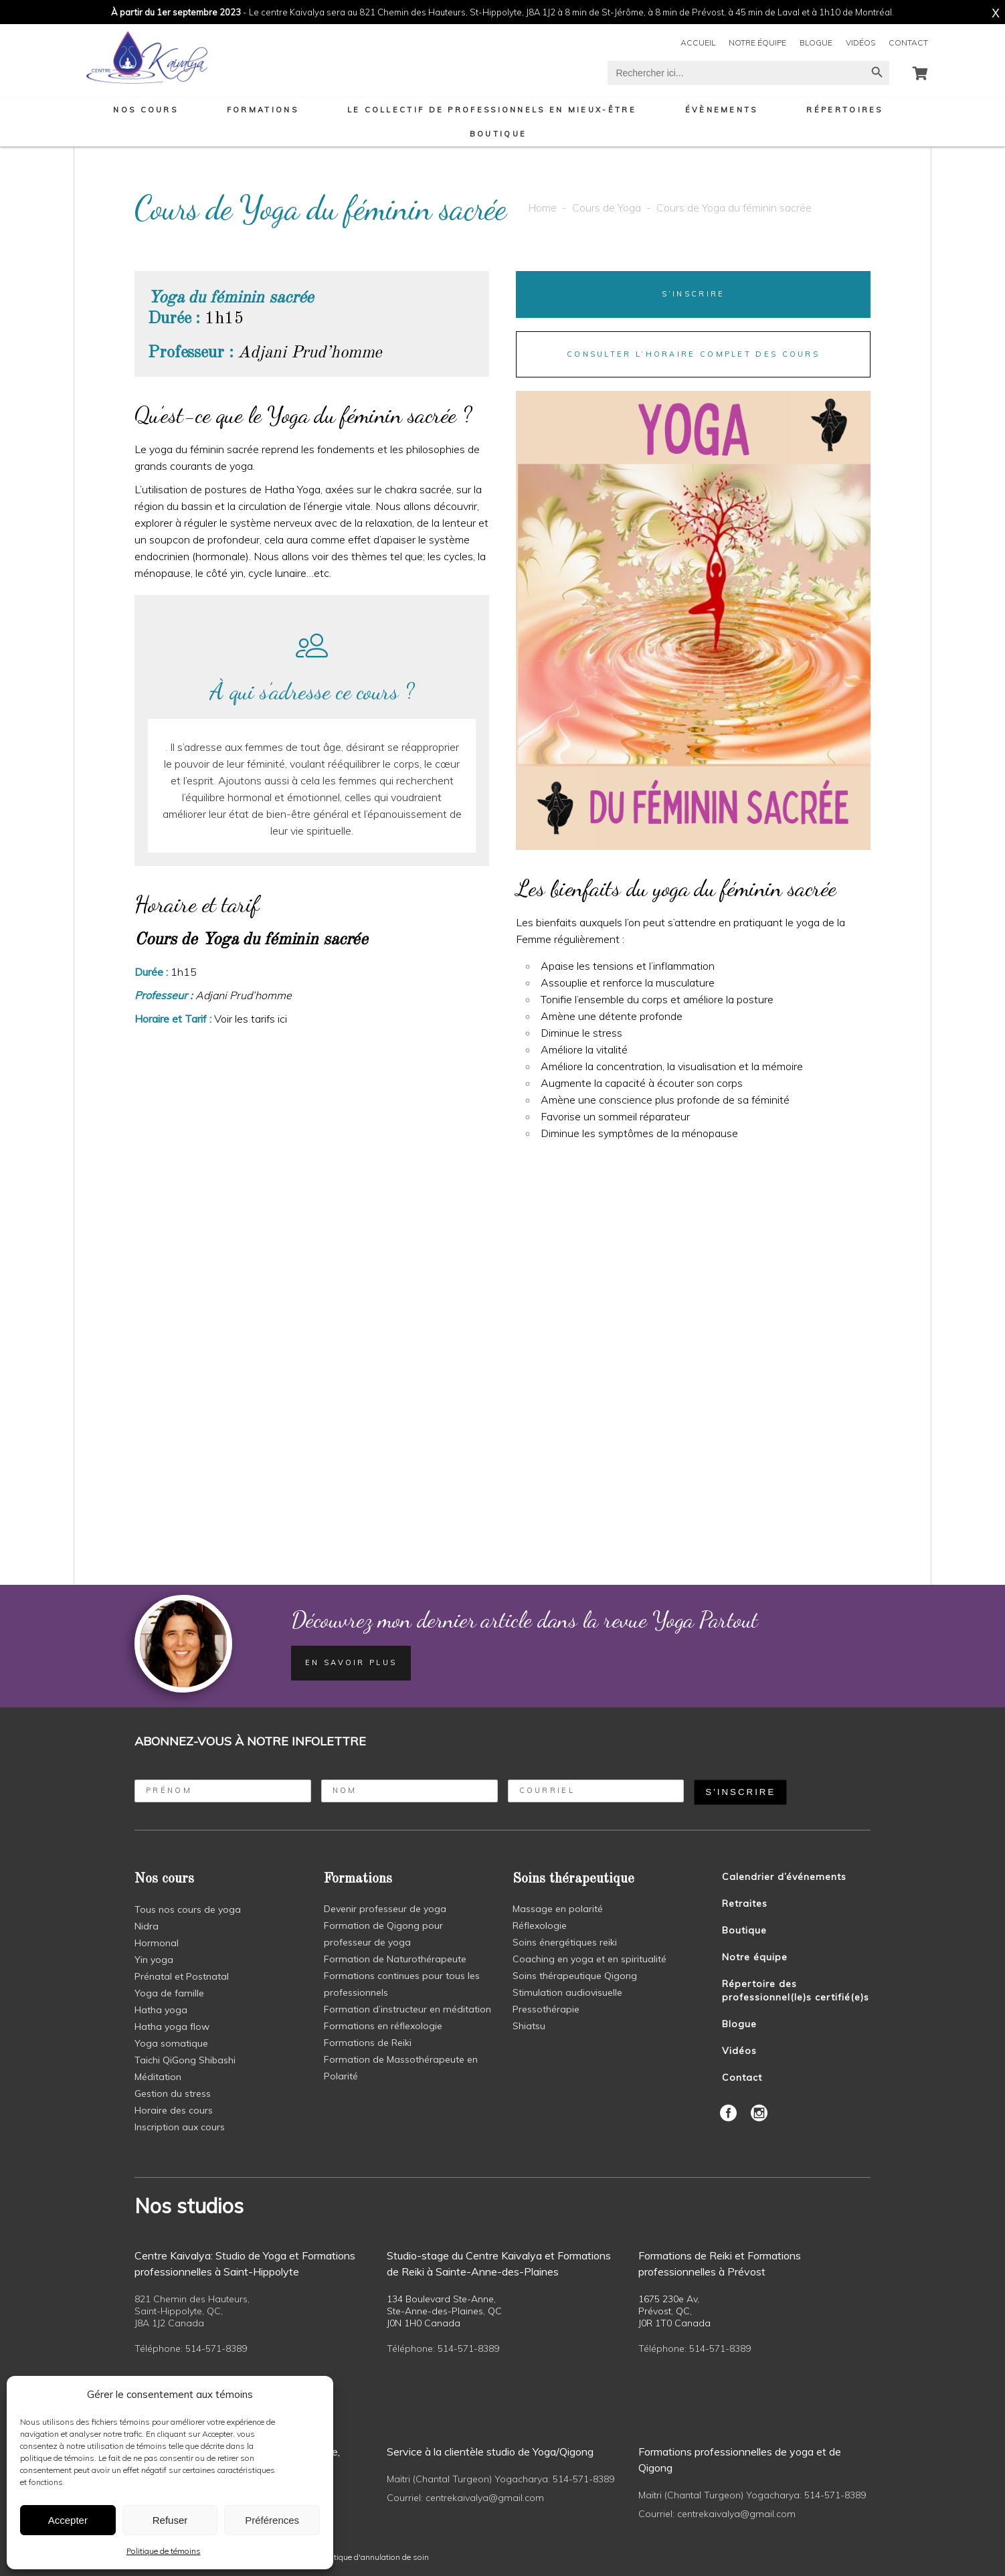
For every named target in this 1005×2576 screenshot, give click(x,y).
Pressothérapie (546, 2009)
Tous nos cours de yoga (187, 1909)
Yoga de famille (169, 1993)
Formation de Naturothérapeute (395, 1959)
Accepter (68, 2520)
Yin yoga (153, 1960)
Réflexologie (540, 1925)
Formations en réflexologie (383, 2026)
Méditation (157, 2077)
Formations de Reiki (368, 2043)
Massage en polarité (558, 1909)
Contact (908, 42)
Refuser (170, 2520)
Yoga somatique (171, 2043)
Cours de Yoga (606, 207)
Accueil (697, 42)
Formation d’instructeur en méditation (407, 2009)
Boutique (744, 1930)
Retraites (744, 1903)
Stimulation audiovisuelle (567, 1992)
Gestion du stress (172, 2093)
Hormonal (156, 1943)
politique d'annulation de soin (375, 2557)
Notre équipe (757, 42)
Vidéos (860, 42)
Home (542, 207)
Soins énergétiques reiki (565, 1942)
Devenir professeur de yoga (385, 1909)
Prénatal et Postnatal (181, 1976)
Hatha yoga (160, 2010)
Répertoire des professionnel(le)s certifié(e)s (795, 1990)
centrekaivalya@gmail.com (485, 2498)
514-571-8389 (216, 2348)
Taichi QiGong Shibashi (185, 2060)
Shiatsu (529, 2026)
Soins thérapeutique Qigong (575, 1976)
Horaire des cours (173, 2110)
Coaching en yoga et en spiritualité (589, 1959)
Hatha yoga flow (171, 2027)
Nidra (146, 1926)
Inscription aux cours (179, 2127)
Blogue (816, 42)
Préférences (272, 2520)
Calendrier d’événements (784, 1877)
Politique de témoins (163, 2551)
